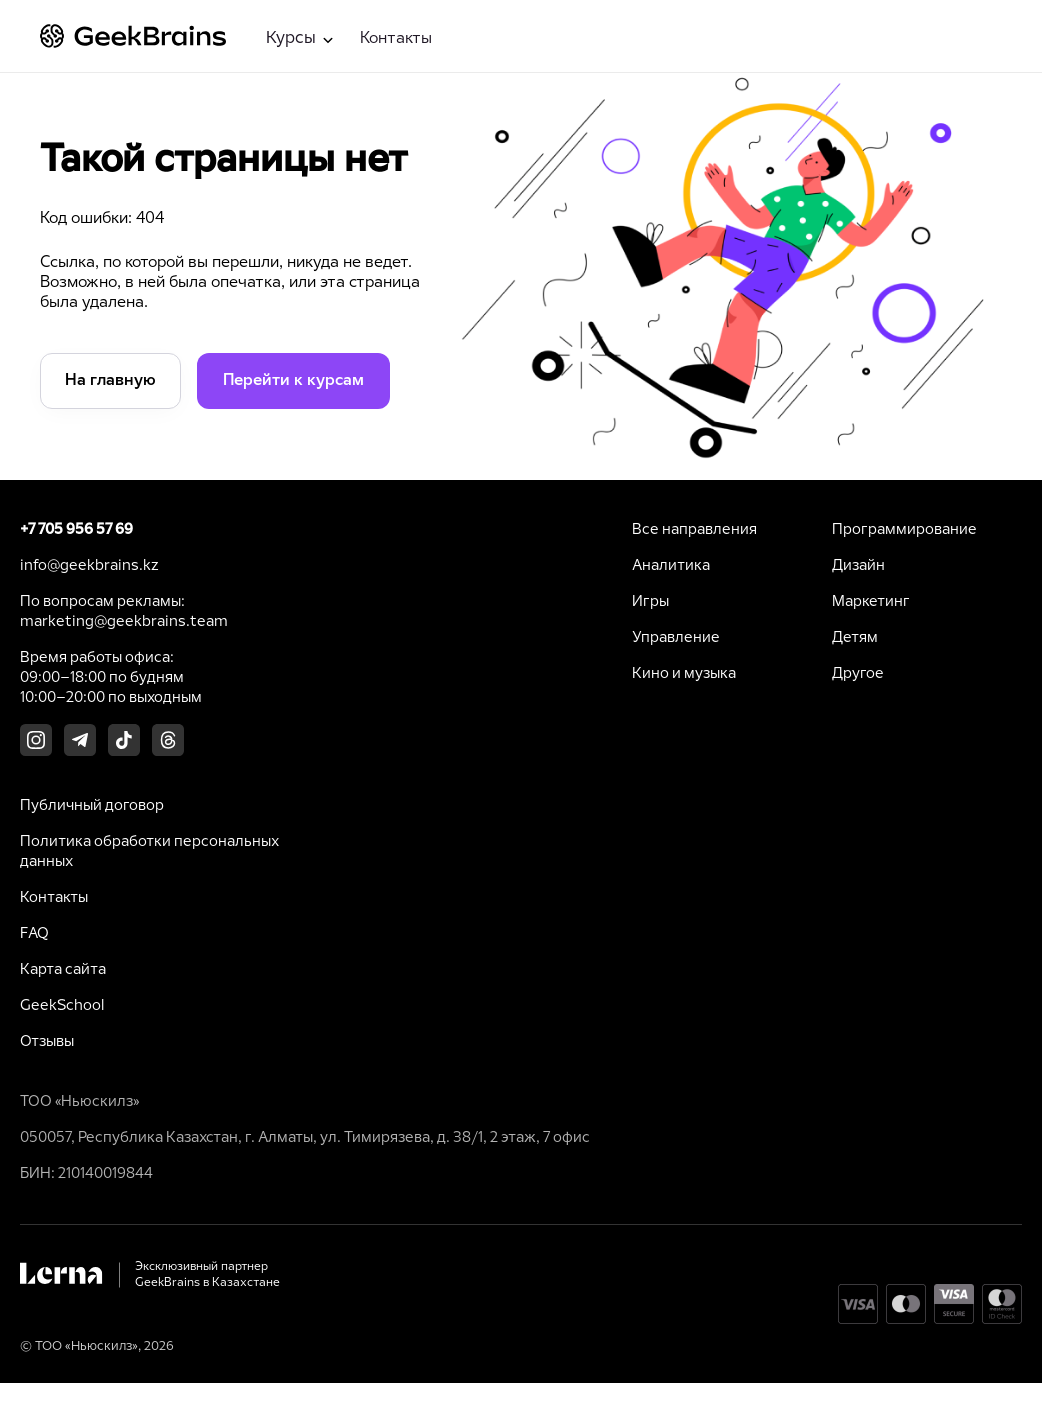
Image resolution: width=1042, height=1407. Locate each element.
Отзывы (47, 1042)
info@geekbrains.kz (89, 566)
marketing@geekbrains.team (124, 622)
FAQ (34, 934)
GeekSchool (62, 1006)
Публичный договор (92, 806)
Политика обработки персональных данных (149, 852)
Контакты (396, 38)
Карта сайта (63, 970)
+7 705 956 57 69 (76, 530)
